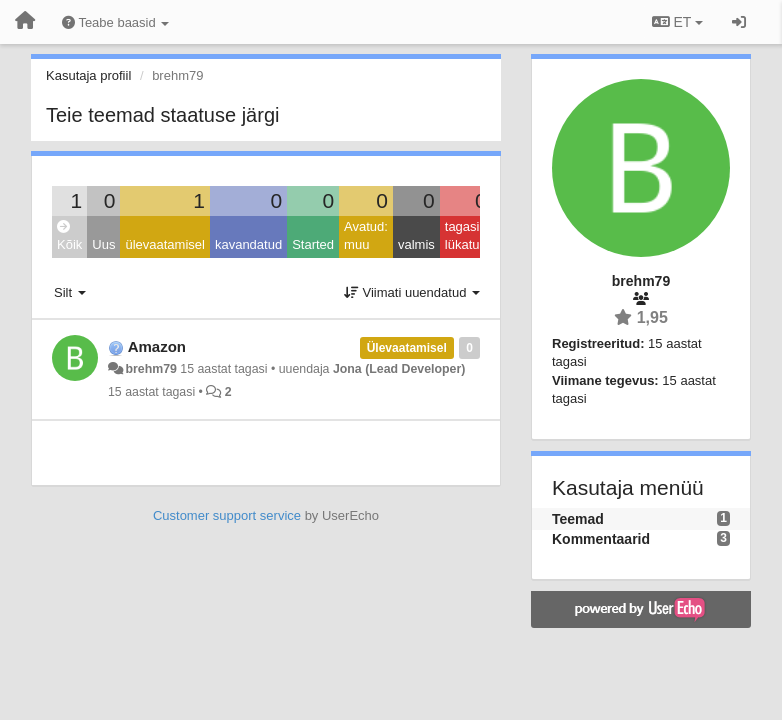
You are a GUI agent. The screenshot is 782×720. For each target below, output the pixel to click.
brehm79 (150, 369)
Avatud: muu (366, 236)
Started (313, 244)
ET (677, 22)
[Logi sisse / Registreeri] (739, 22)
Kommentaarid (601, 539)
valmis (416, 244)
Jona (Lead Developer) (399, 369)
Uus (103, 244)
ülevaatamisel (165, 244)
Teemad (578, 519)
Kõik (69, 236)
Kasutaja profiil (88, 75)
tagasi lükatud (466, 236)
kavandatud (248, 244)
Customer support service (227, 515)
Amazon (157, 346)
